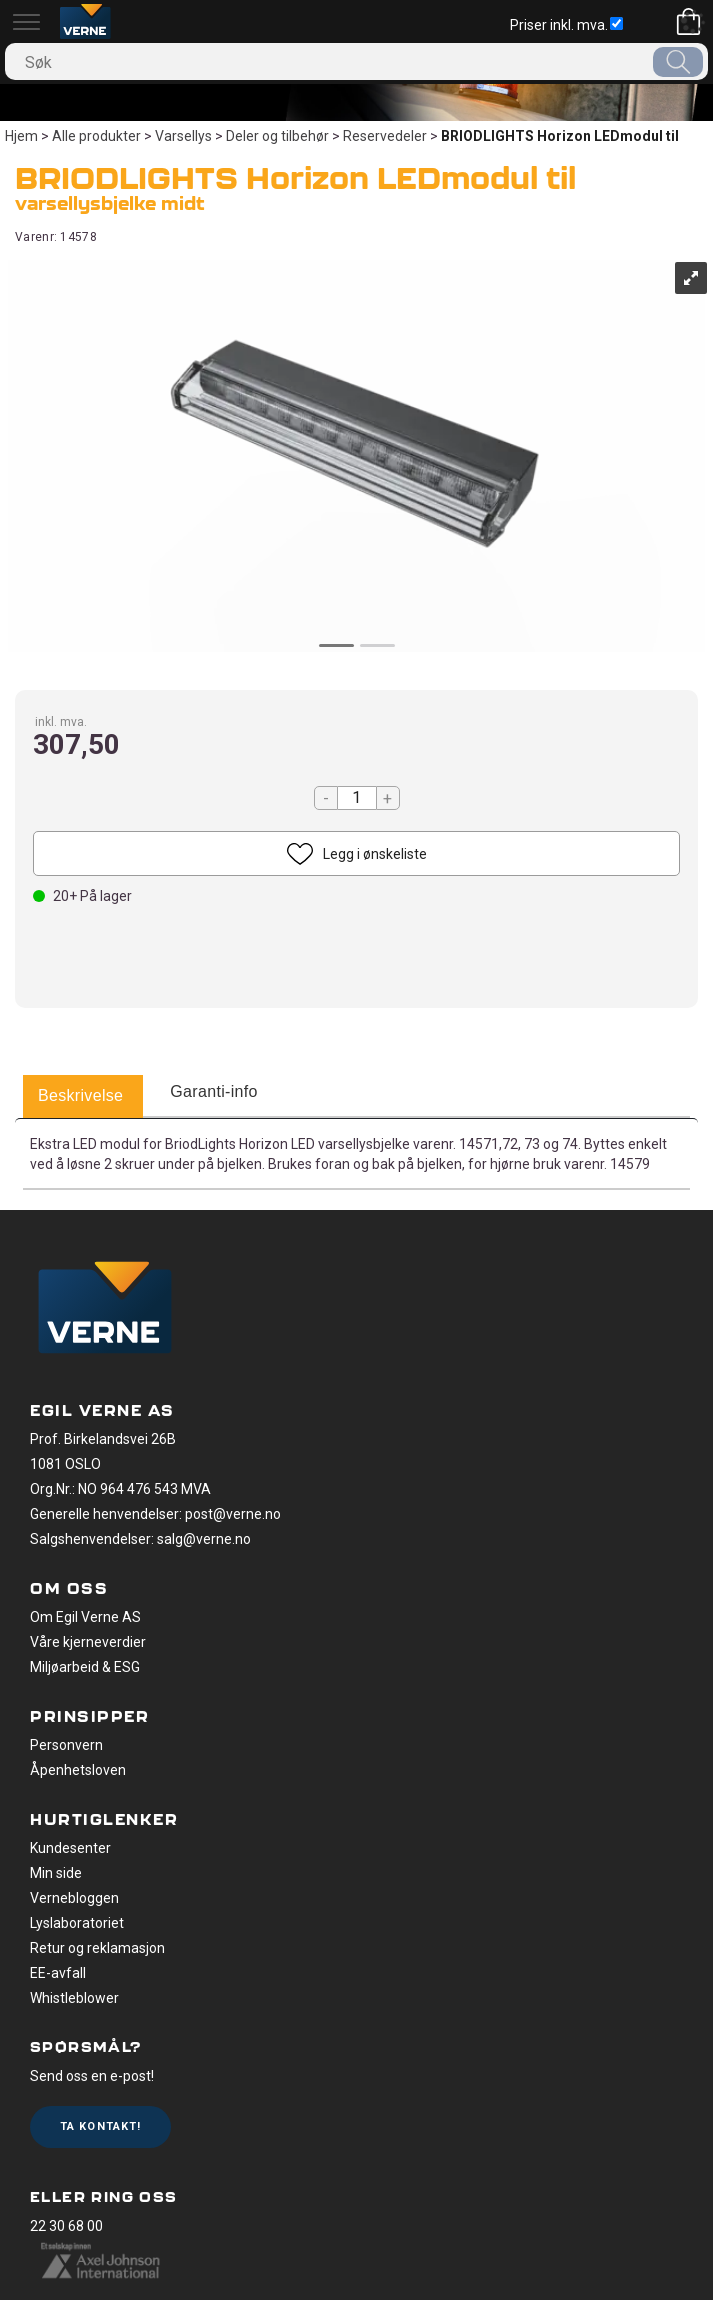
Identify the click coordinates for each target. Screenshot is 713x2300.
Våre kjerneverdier (88, 1642)
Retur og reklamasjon (97, 1948)
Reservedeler (385, 136)
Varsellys (183, 136)
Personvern (66, 1745)
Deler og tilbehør (277, 136)
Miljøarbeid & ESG (85, 1667)
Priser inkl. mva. (566, 25)
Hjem (21, 136)
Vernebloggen (74, 1898)
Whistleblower (74, 1998)
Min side (56, 1873)
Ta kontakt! (100, 2126)
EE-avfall (58, 1973)
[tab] (80, 1097)
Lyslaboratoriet (77, 1923)
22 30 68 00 (66, 2226)
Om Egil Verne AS (85, 1617)
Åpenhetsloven (78, 1770)
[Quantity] (357, 798)
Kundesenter (70, 1848)
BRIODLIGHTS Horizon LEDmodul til (560, 136)
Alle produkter (96, 136)
